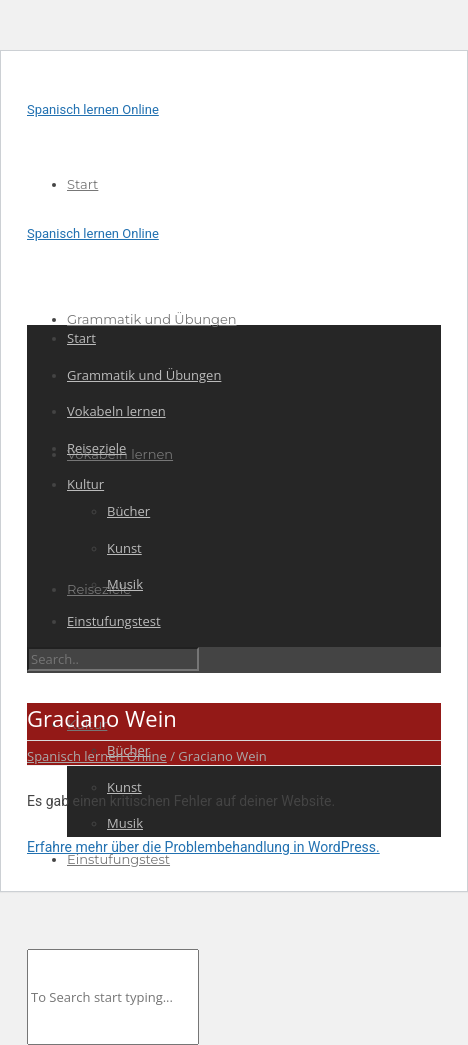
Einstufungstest (118, 859)
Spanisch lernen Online (93, 109)
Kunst (124, 787)
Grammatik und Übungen (152, 319)
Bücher (128, 511)
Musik (125, 823)
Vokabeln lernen (116, 411)
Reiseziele (99, 589)
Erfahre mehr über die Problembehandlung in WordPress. (203, 847)
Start (82, 184)
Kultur (85, 484)
